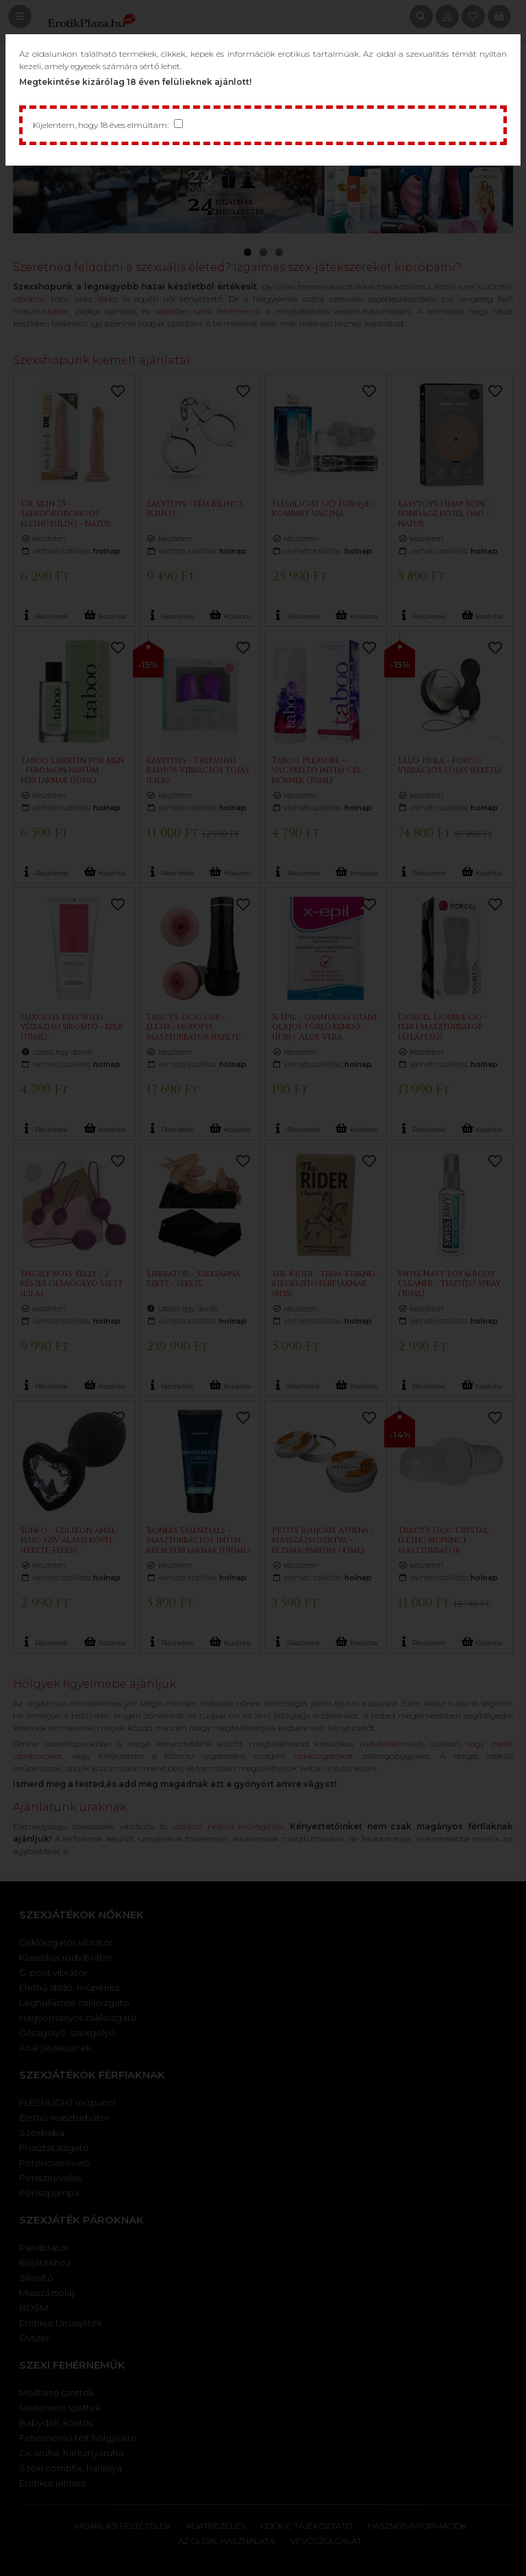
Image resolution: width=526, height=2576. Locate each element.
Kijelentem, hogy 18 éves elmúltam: (100, 125)
